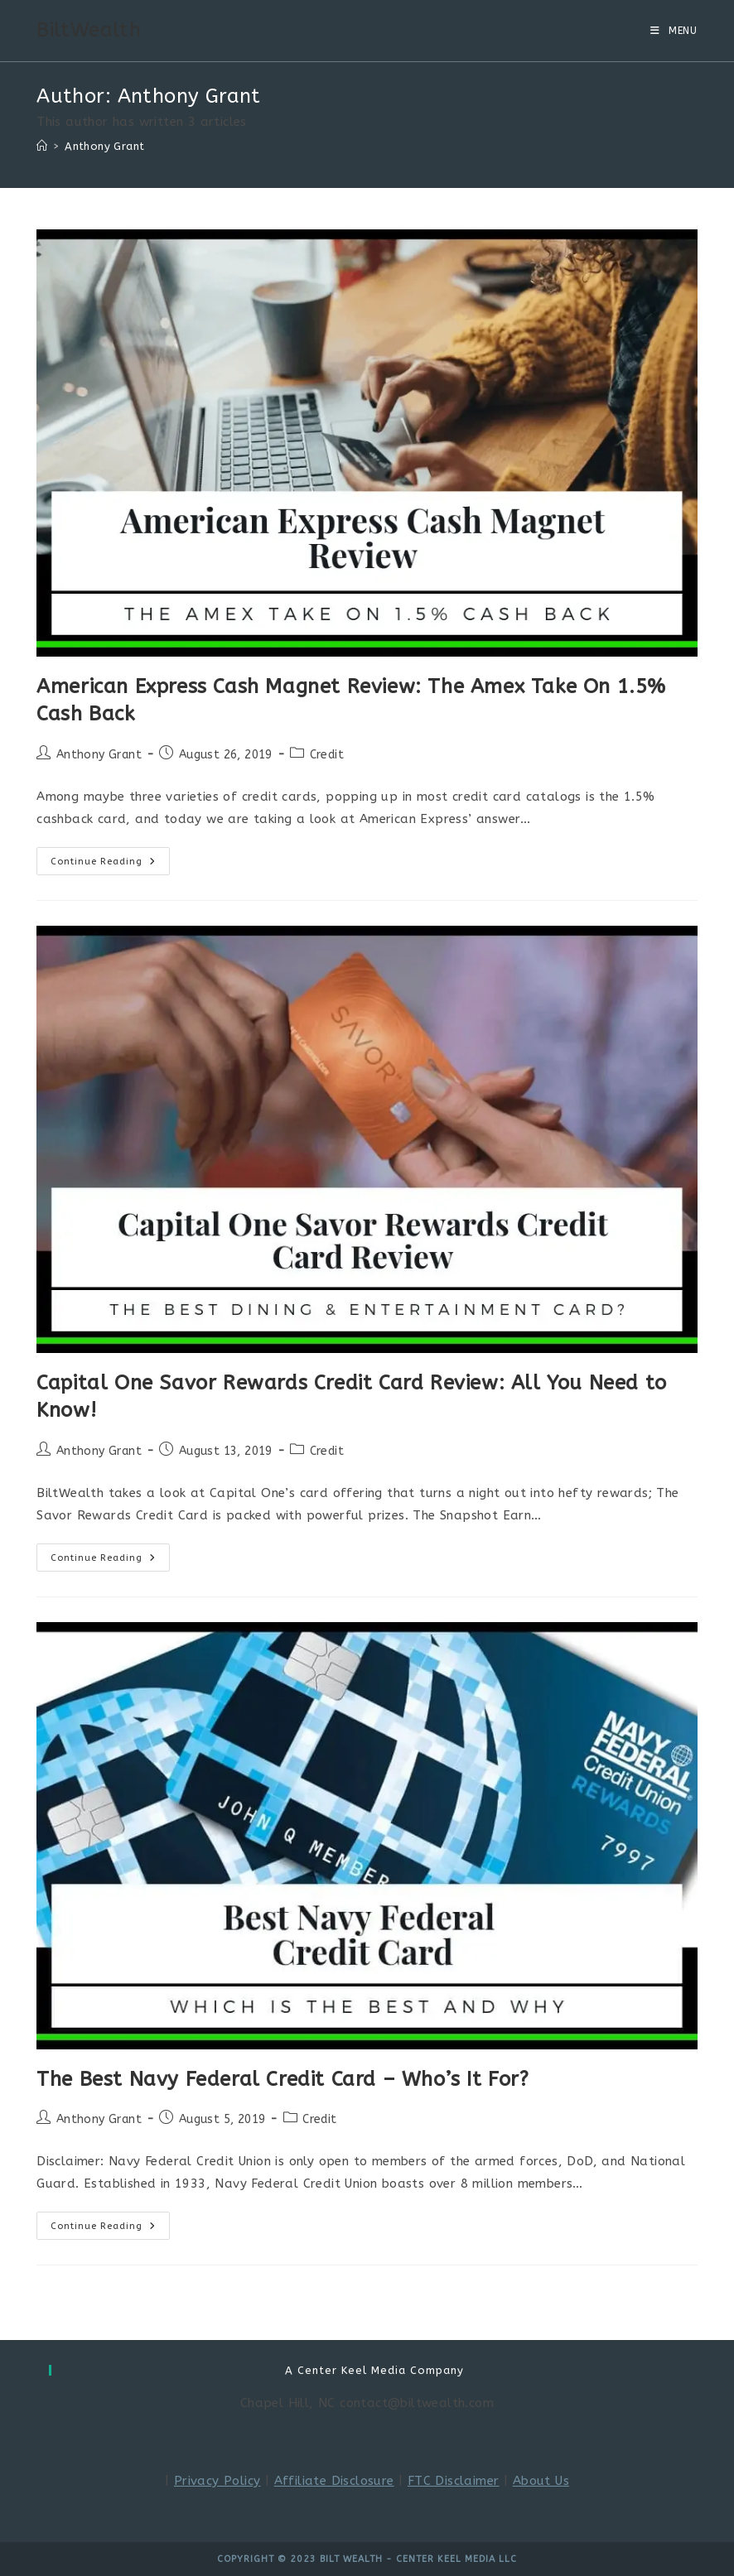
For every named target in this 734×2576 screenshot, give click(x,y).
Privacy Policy (217, 2480)
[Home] (41, 146)
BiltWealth (88, 29)
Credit (327, 755)
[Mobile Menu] (674, 30)
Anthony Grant (104, 146)
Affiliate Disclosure (334, 2480)
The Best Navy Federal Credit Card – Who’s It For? (282, 2079)
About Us (541, 2480)
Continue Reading (110, 864)
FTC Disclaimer (454, 2480)
